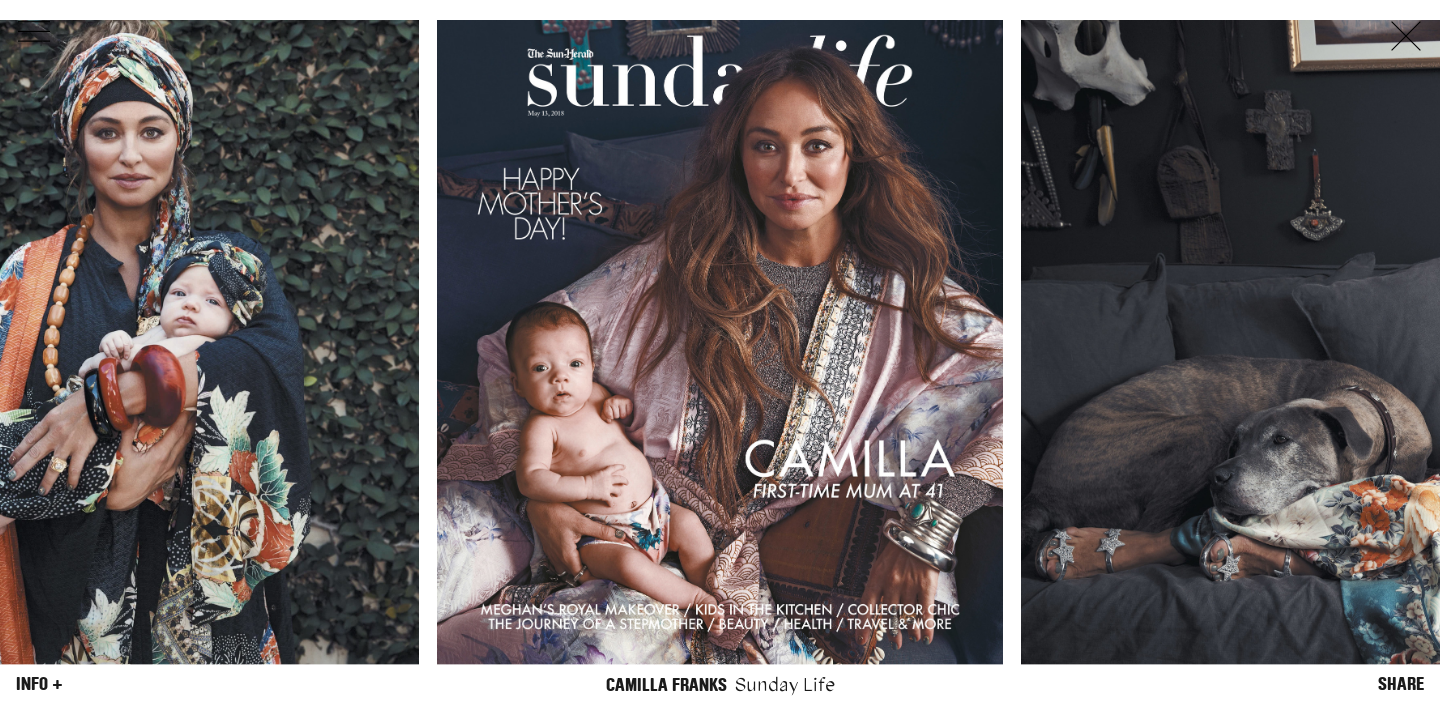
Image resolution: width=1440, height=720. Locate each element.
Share (1401, 684)
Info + (39, 684)
